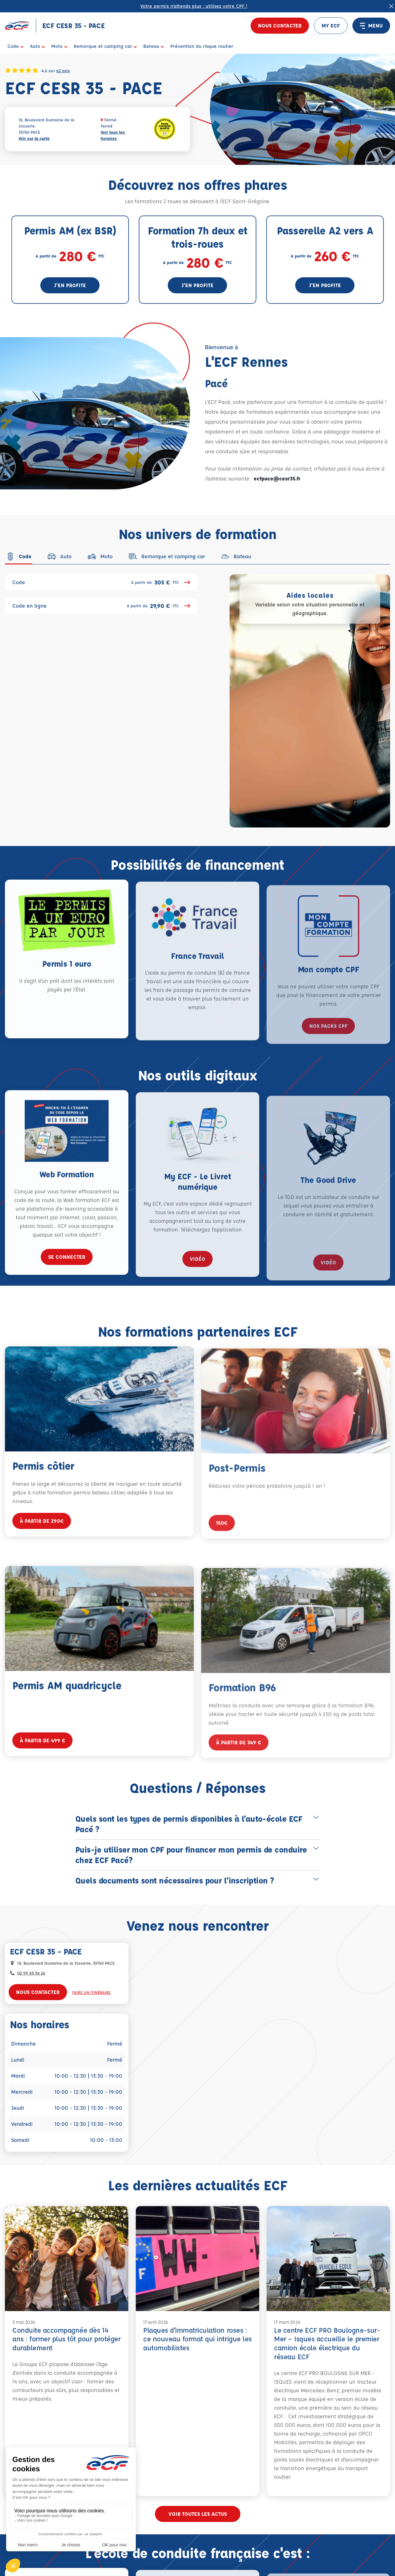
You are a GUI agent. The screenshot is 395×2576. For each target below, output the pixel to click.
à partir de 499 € (42, 1759)
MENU (371, 25)
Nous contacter (279, 25)
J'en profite (70, 285)
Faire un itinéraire (91, 1992)
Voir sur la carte (34, 138)
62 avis (63, 70)
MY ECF (331, 25)
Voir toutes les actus (197, 2514)
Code (101, 582)
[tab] (18, 556)
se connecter (66, 1275)
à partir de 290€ (42, 1539)
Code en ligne (101, 605)
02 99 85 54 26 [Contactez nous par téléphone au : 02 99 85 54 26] (31, 1972)
